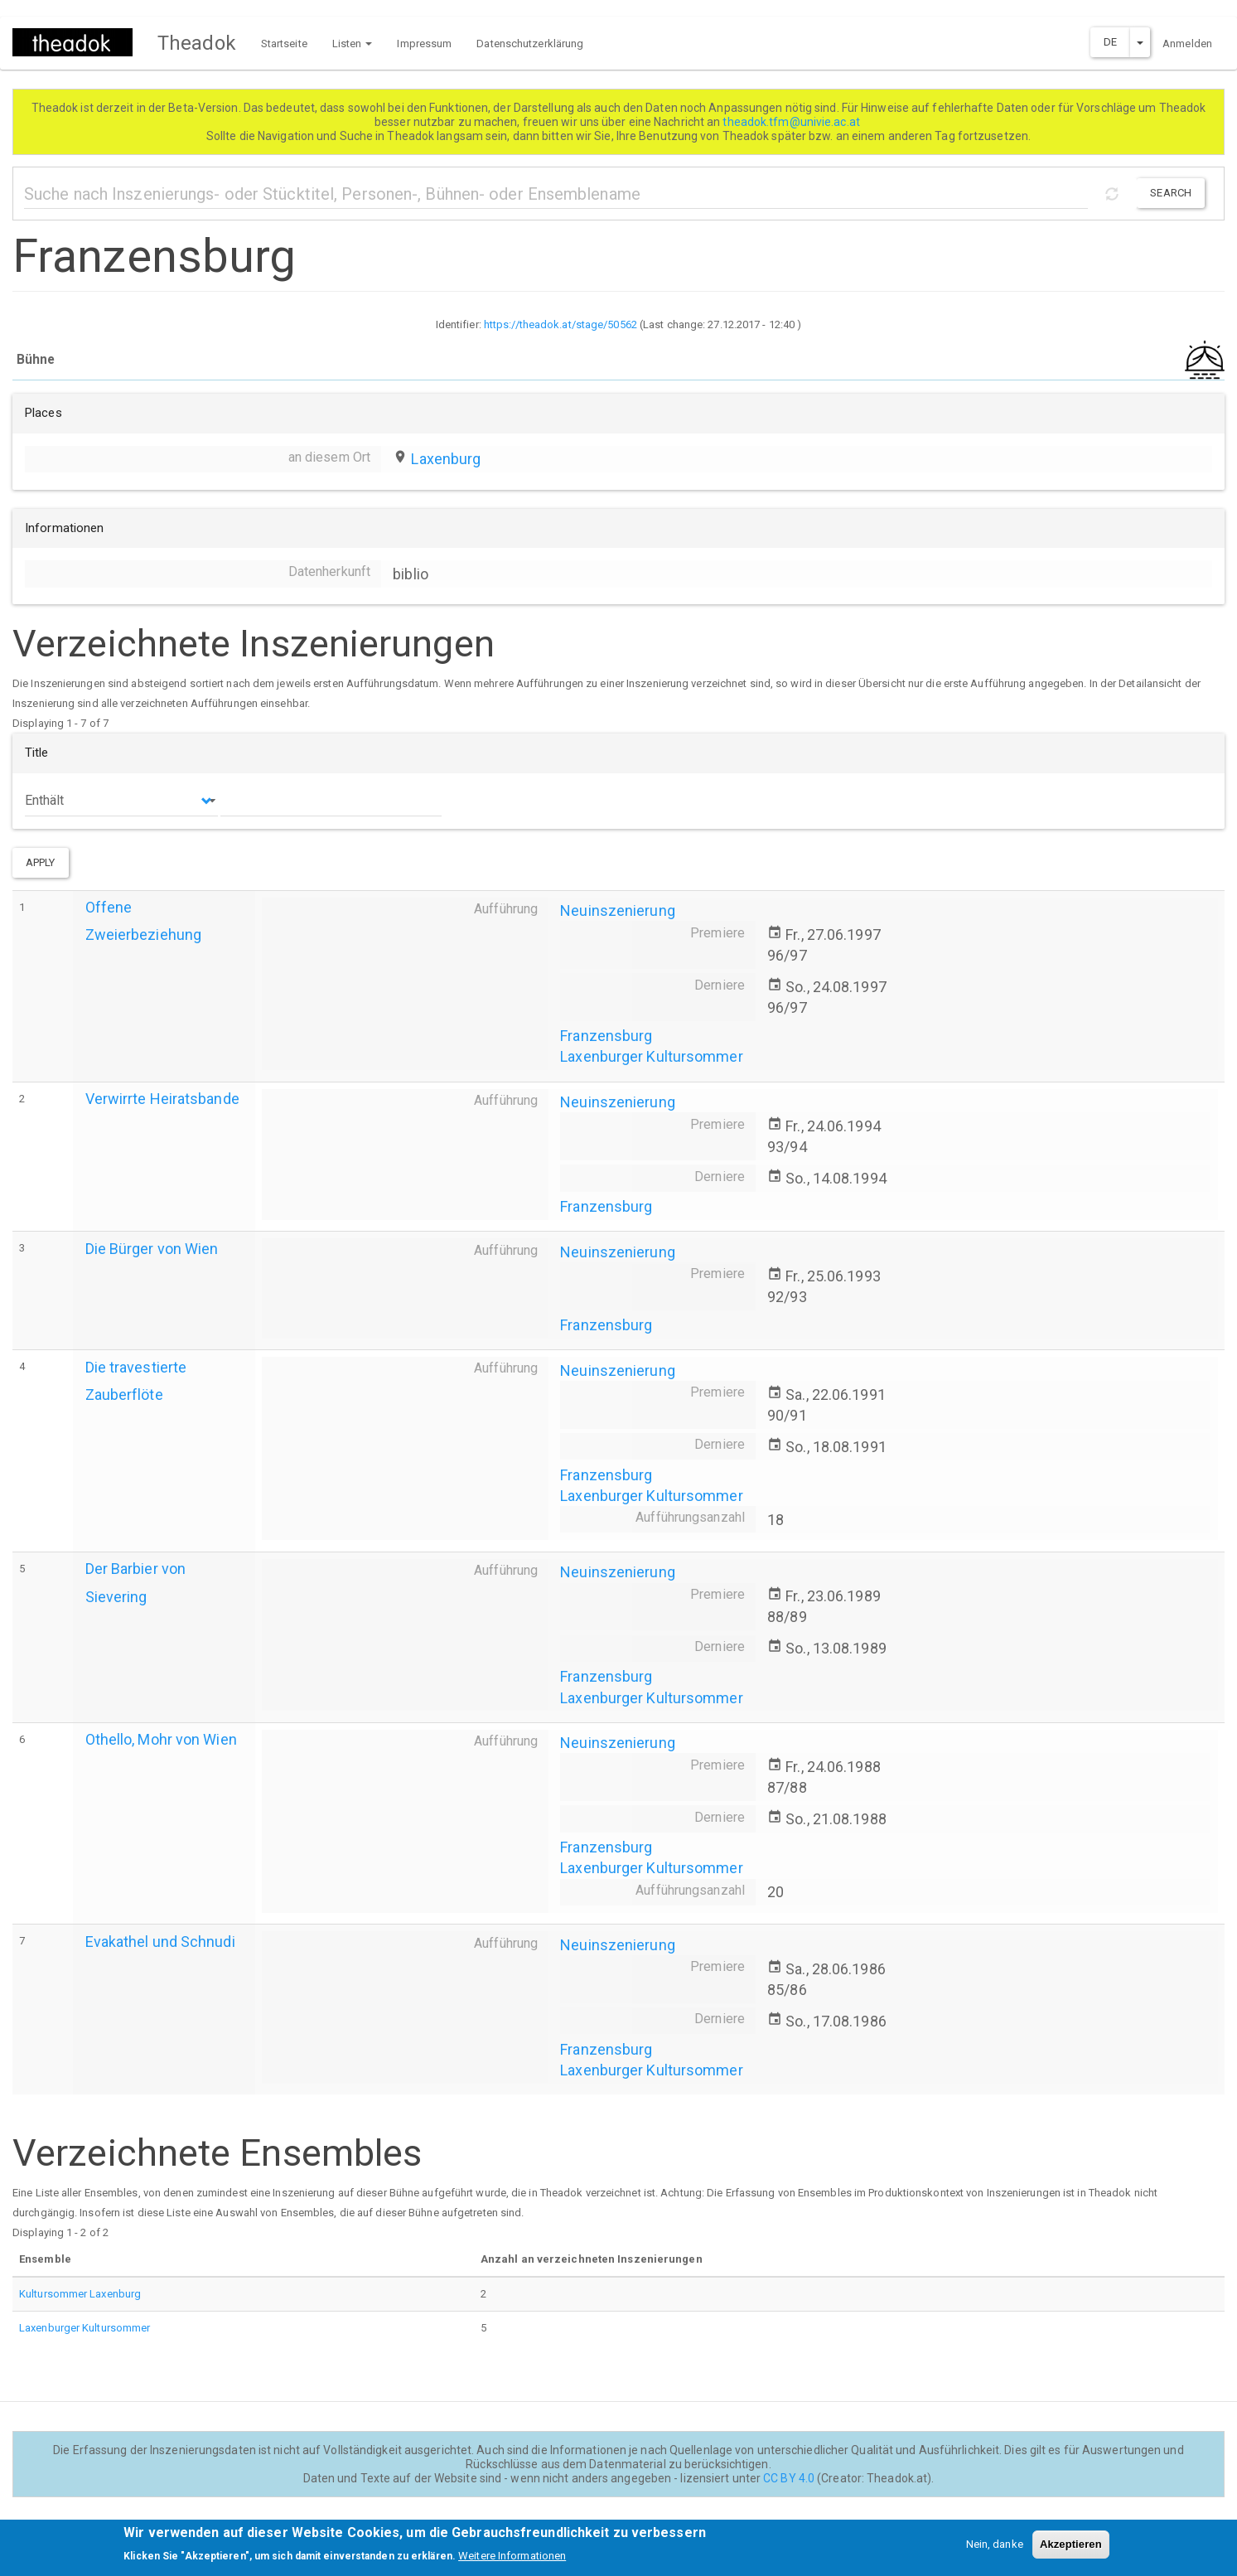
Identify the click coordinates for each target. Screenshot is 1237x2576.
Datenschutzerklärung (529, 43)
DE (1110, 42)
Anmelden (1187, 43)
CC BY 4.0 (788, 2478)
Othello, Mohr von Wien (161, 1739)
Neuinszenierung (617, 910)
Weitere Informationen (512, 2561)
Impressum (424, 43)
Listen (352, 43)
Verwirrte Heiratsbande (162, 1098)
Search (1170, 192)
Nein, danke (994, 2549)
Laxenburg (446, 458)
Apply (41, 862)
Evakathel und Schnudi (160, 1941)
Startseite (284, 43)
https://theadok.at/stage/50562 (560, 324)
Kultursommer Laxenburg (80, 2294)
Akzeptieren (1071, 2549)
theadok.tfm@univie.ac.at (792, 121)
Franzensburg (606, 1035)
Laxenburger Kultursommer (651, 1056)
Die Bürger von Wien (152, 1248)
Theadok (196, 43)
